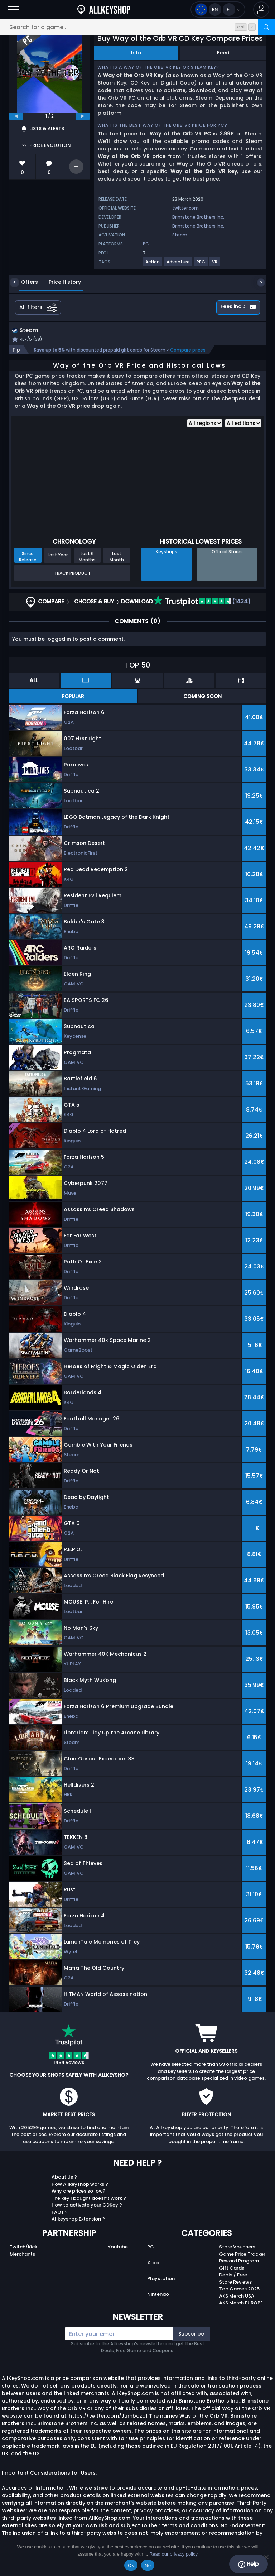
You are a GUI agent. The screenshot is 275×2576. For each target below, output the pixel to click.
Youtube (118, 2248)
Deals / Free (233, 2275)
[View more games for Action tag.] (153, 265)
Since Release (28, 557)
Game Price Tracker (242, 2254)
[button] (261, 9)
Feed (223, 52)
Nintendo (158, 2294)
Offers (24, 282)
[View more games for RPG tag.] (201, 265)
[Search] (266, 27)
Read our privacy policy (173, 2554)
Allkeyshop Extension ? (78, 2220)
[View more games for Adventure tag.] (178, 265)
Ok (131, 2565)
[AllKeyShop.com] (103, 9)
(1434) (202, 602)
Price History (59, 282)
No (148, 2565)
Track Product (72, 574)
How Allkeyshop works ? (80, 2184)
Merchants (22, 2254)
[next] (83, 116)
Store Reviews (235, 2282)
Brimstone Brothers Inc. (198, 217)
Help (248, 2564)
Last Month (117, 557)
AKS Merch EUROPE (241, 2303)
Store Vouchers (237, 2248)
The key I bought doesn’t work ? (89, 2198)
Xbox (153, 2263)
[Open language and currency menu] (217, 9)
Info (136, 52)
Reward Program (239, 2262)
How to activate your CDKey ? (87, 2206)
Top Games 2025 (239, 2289)
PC (150, 2248)
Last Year (58, 556)
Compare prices (188, 351)
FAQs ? (60, 2212)
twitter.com (185, 208)
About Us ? (64, 2178)
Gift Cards (231, 2268)
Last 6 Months (87, 557)
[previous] (16, 116)
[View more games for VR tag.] (215, 265)
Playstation (161, 2279)
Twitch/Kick (23, 2248)
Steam (179, 235)
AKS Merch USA (236, 2296)
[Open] (13, 9)
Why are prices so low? (79, 2192)
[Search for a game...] (137, 27)
